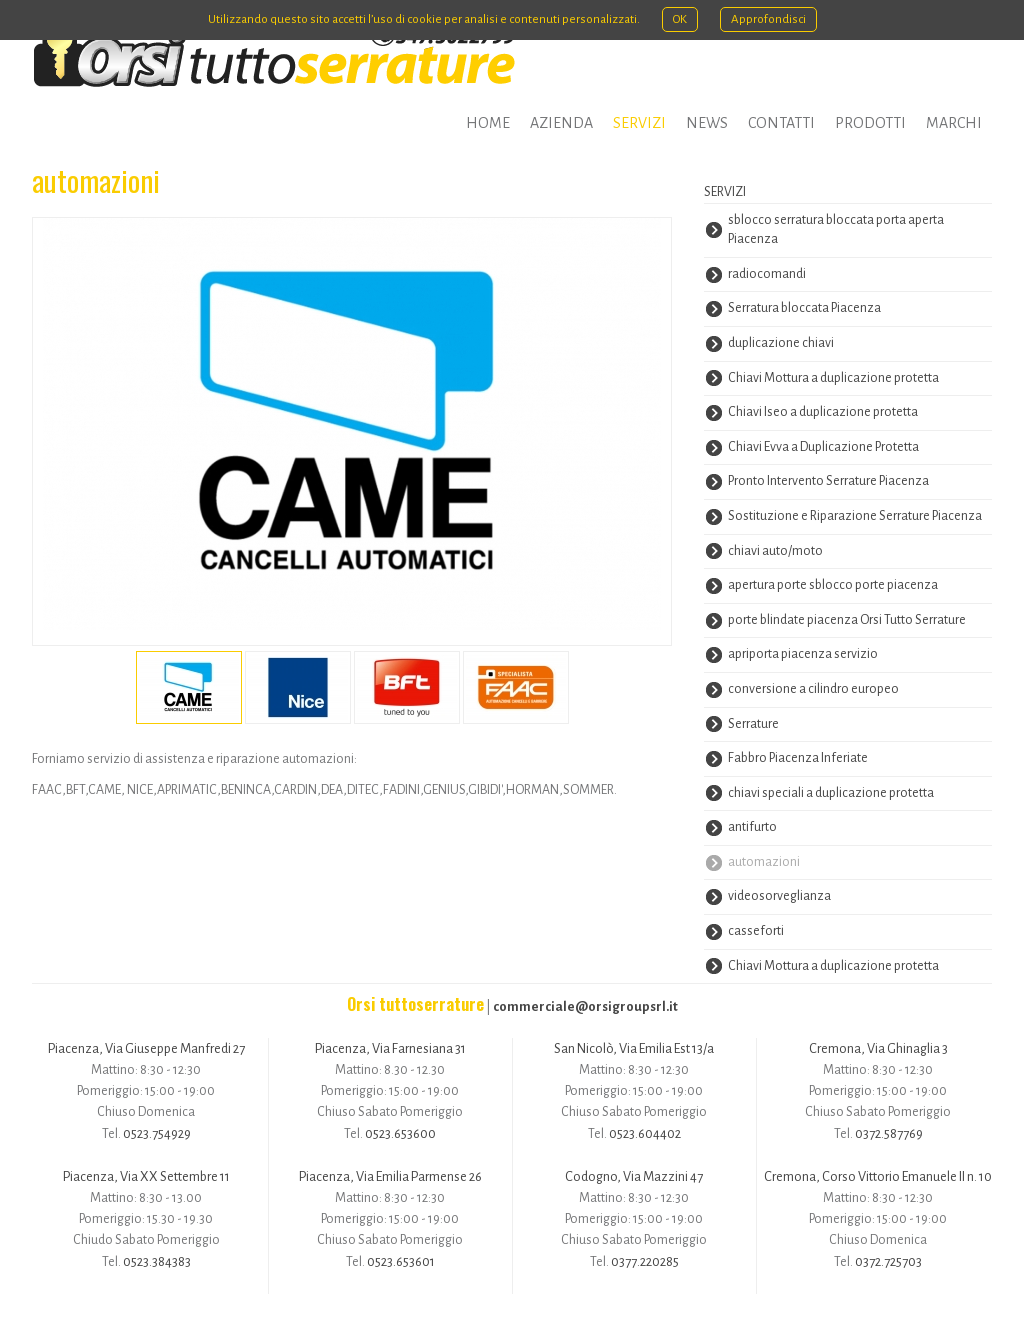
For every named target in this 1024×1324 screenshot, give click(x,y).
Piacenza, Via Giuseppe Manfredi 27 (146, 1048)
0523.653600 (400, 1133)
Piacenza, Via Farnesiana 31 (390, 1048)
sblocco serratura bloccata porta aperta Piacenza (836, 230)
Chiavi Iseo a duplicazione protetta (823, 412)
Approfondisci (768, 19)
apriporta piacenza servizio (803, 654)
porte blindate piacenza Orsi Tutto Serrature (847, 620)
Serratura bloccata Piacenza (804, 308)
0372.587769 (889, 1133)
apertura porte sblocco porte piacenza (833, 585)
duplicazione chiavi (781, 343)
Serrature (753, 724)
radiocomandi (767, 274)
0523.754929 (157, 1133)
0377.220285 (645, 1261)
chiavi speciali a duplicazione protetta (831, 793)
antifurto (752, 827)
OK (680, 19)
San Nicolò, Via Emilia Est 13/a (634, 1048)
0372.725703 (888, 1261)
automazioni (764, 862)
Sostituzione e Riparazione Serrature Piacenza (855, 516)
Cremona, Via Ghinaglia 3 (878, 1048)
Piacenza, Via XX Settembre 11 (146, 1176)
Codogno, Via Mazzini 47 (634, 1176)
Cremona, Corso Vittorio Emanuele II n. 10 (878, 1176)
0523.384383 (157, 1261)
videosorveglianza (779, 896)
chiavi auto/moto (775, 551)
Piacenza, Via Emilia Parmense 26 (390, 1176)
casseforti (756, 931)
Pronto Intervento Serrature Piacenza (828, 481)
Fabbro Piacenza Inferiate (798, 758)
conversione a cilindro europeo (813, 689)
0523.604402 (645, 1133)
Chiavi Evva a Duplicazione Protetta (823, 447)
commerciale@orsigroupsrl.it (585, 1006)
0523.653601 (401, 1261)
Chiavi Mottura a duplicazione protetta (833, 378)
